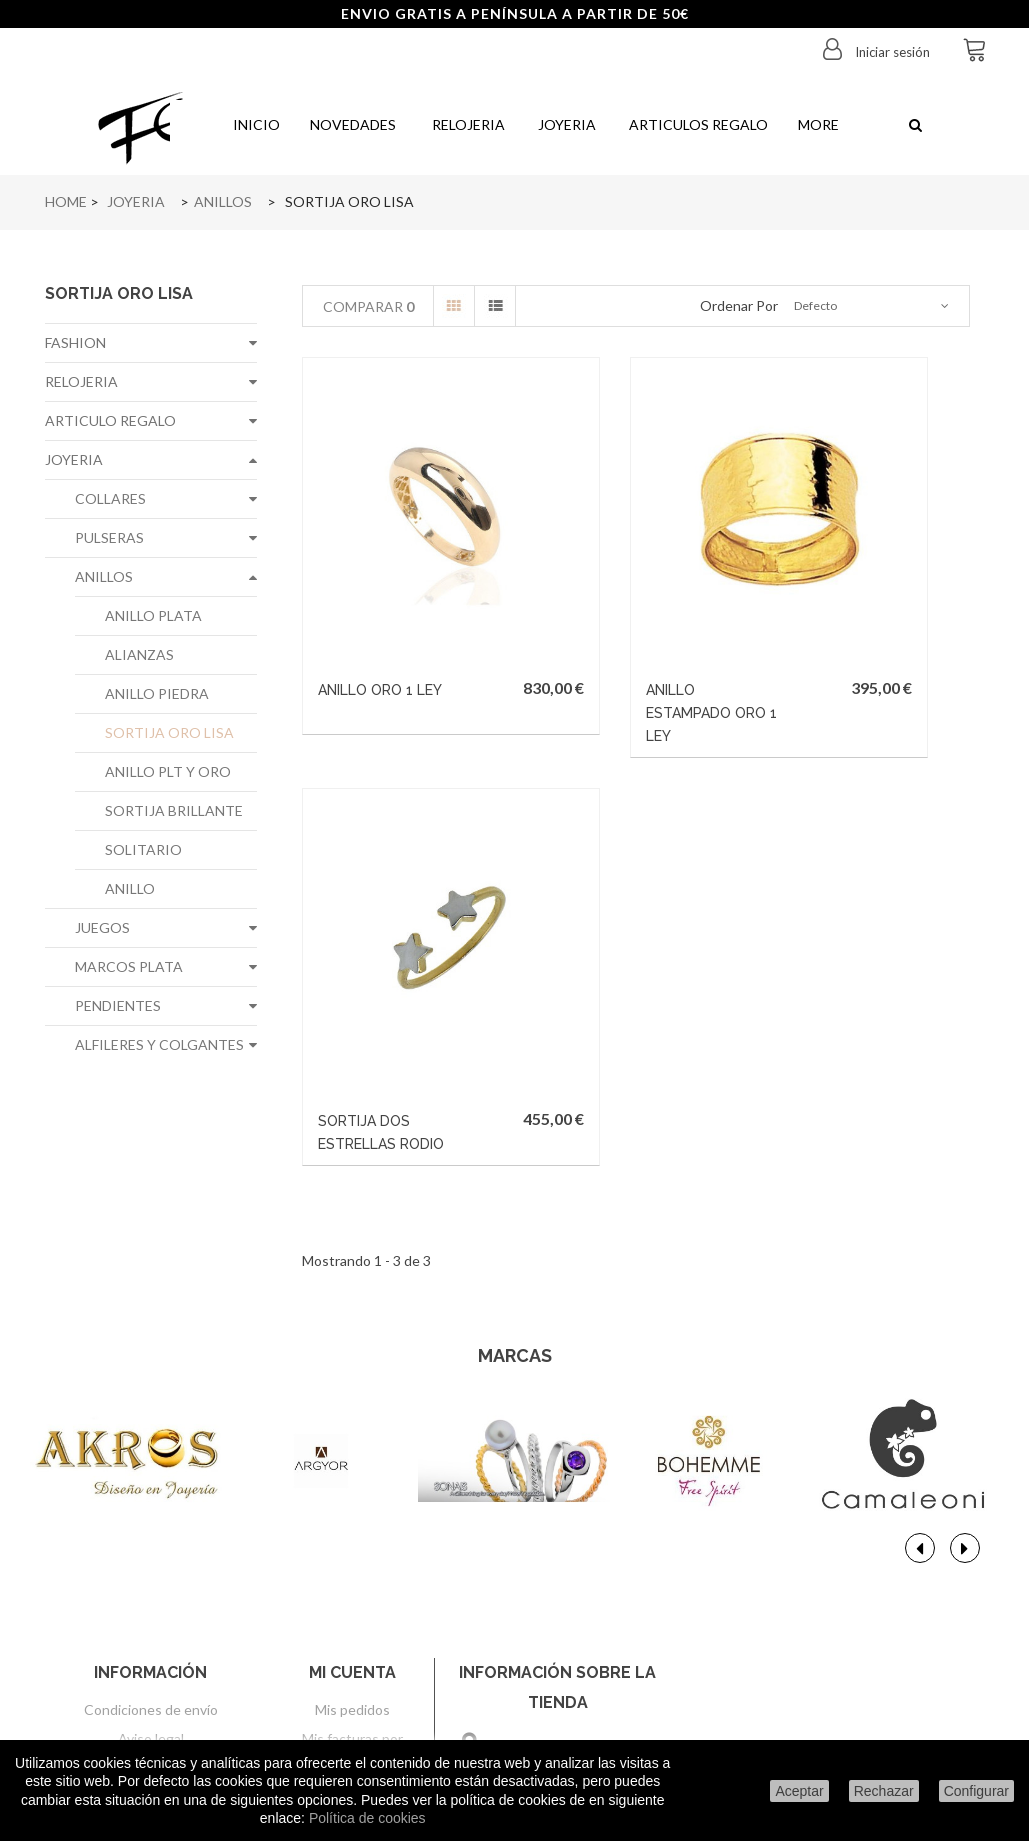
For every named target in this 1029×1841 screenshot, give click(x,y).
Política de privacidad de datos (150, 1628)
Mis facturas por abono (352, 1550)
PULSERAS (109, 537)
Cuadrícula (454, 306)
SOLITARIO (143, 849)
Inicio (255, 124)
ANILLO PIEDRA (157, 693)
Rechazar (884, 1791)
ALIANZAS (139, 654)
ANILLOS (104, 576)
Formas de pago (151, 1599)
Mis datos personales (352, 1626)
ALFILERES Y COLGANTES (159, 1044)
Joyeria (565, 124)
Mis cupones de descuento (353, 1673)
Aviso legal (151, 1541)
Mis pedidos (352, 1512)
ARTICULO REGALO (110, 420)
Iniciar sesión (891, 52)
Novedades (353, 124)
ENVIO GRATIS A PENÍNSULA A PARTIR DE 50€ (515, 13)
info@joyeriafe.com (595, 1682)
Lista (495, 306)
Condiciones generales (150, 1686)
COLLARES (110, 498)
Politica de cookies (151, 1657)
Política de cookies (367, 1818)
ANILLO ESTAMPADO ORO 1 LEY (592, 617)
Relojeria (465, 124)
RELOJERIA (81, 381)
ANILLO (130, 888)
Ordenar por (739, 305)
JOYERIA (74, 459)
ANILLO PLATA (153, 615)
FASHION (75, 342)
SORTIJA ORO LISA (169, 732)
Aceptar (799, 1791)
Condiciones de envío (151, 1512)
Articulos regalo (697, 124)
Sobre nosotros (150, 1570)
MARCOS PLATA (129, 966)
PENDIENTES (118, 1005)
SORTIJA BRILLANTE (174, 810)
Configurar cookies (151, 1715)
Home (66, 201)
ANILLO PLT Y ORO (168, 771)
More (818, 124)
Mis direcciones (352, 1588)
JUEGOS (102, 927)
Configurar (976, 1791)
